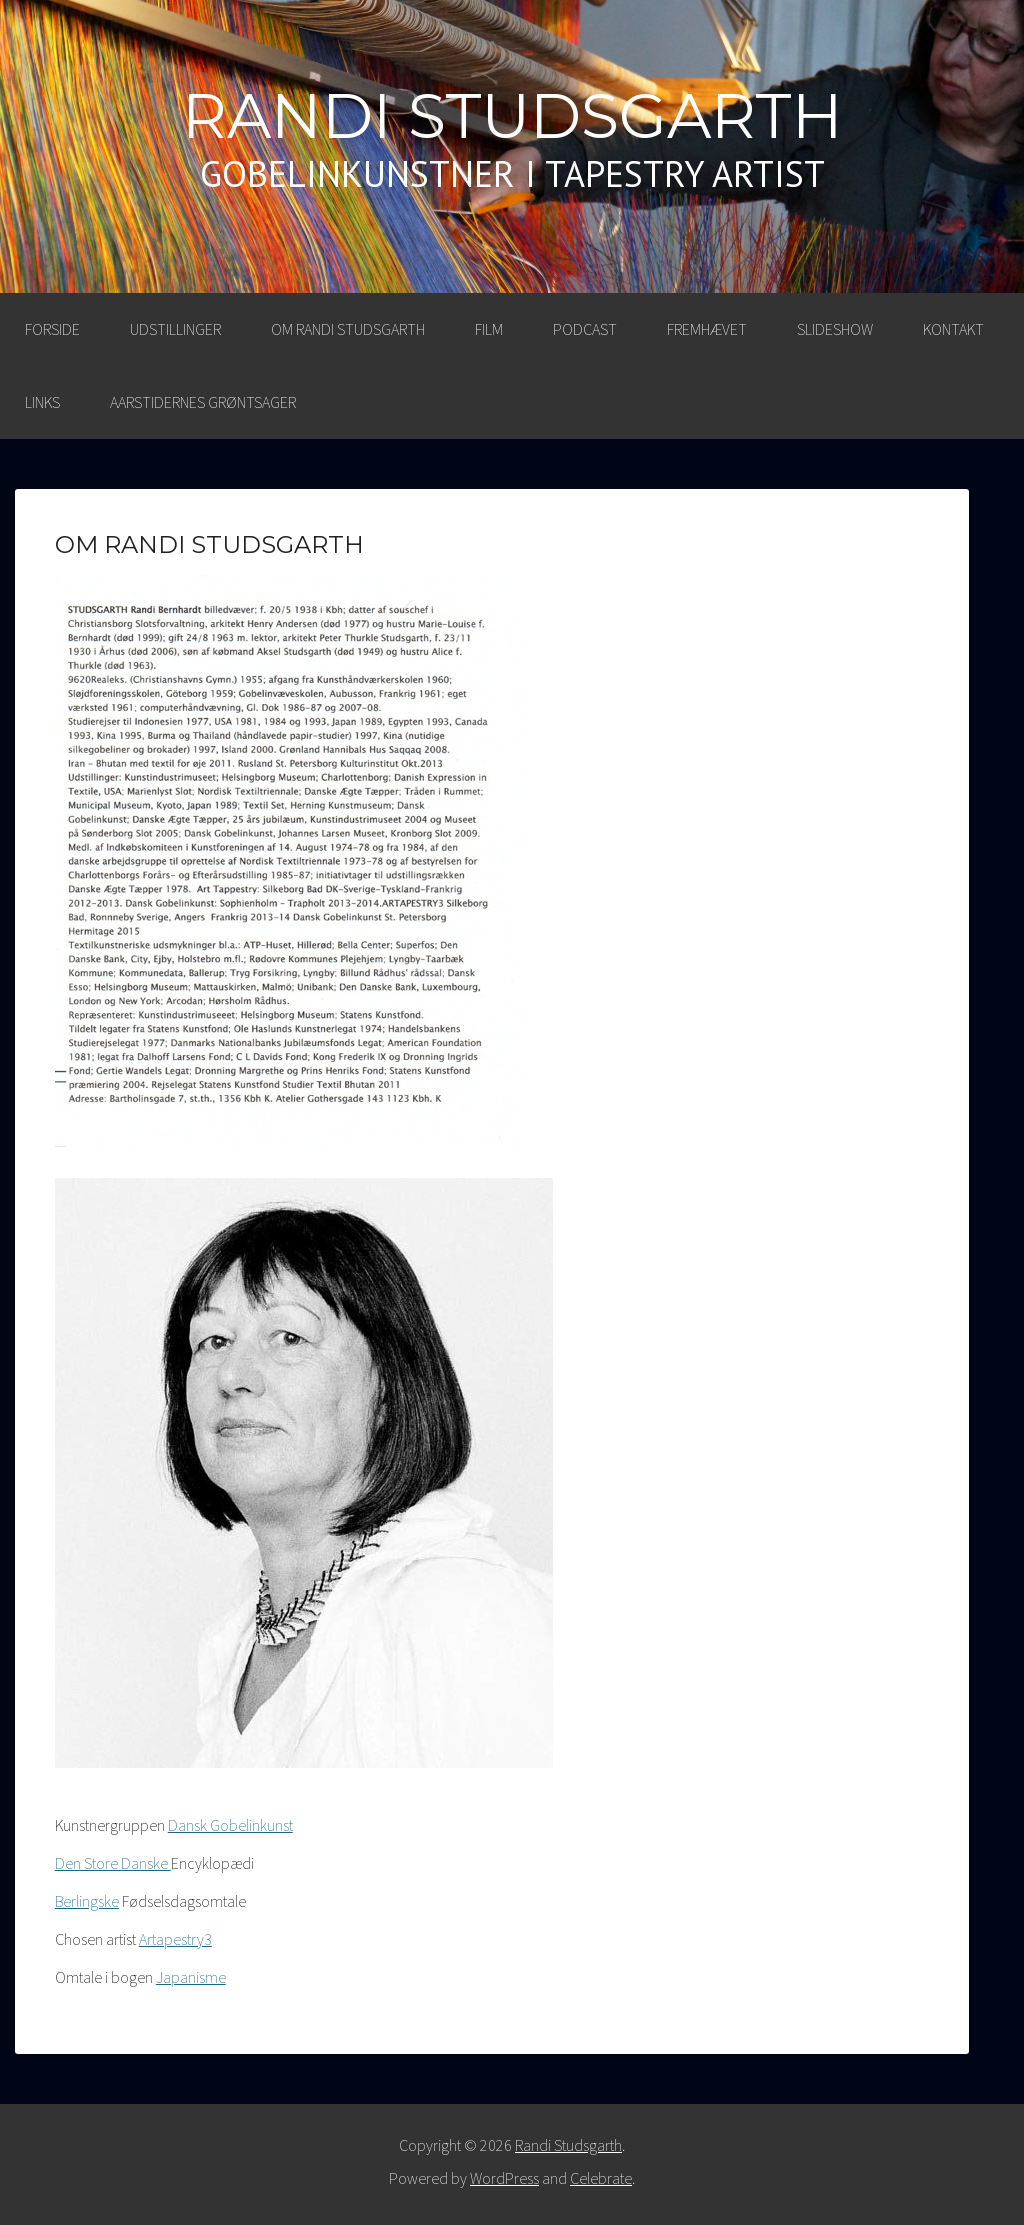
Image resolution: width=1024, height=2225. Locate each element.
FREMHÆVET (707, 329)
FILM (489, 329)
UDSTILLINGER (175, 329)
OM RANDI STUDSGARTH (348, 329)
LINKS (42, 402)
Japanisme (191, 1977)
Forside (52, 329)
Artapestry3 (175, 1939)
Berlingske (87, 1901)
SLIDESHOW (835, 329)
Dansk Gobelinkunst (230, 1825)
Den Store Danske (113, 1863)
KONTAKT (953, 329)
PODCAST (585, 329)
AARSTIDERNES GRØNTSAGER (203, 402)
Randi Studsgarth (512, 116)
